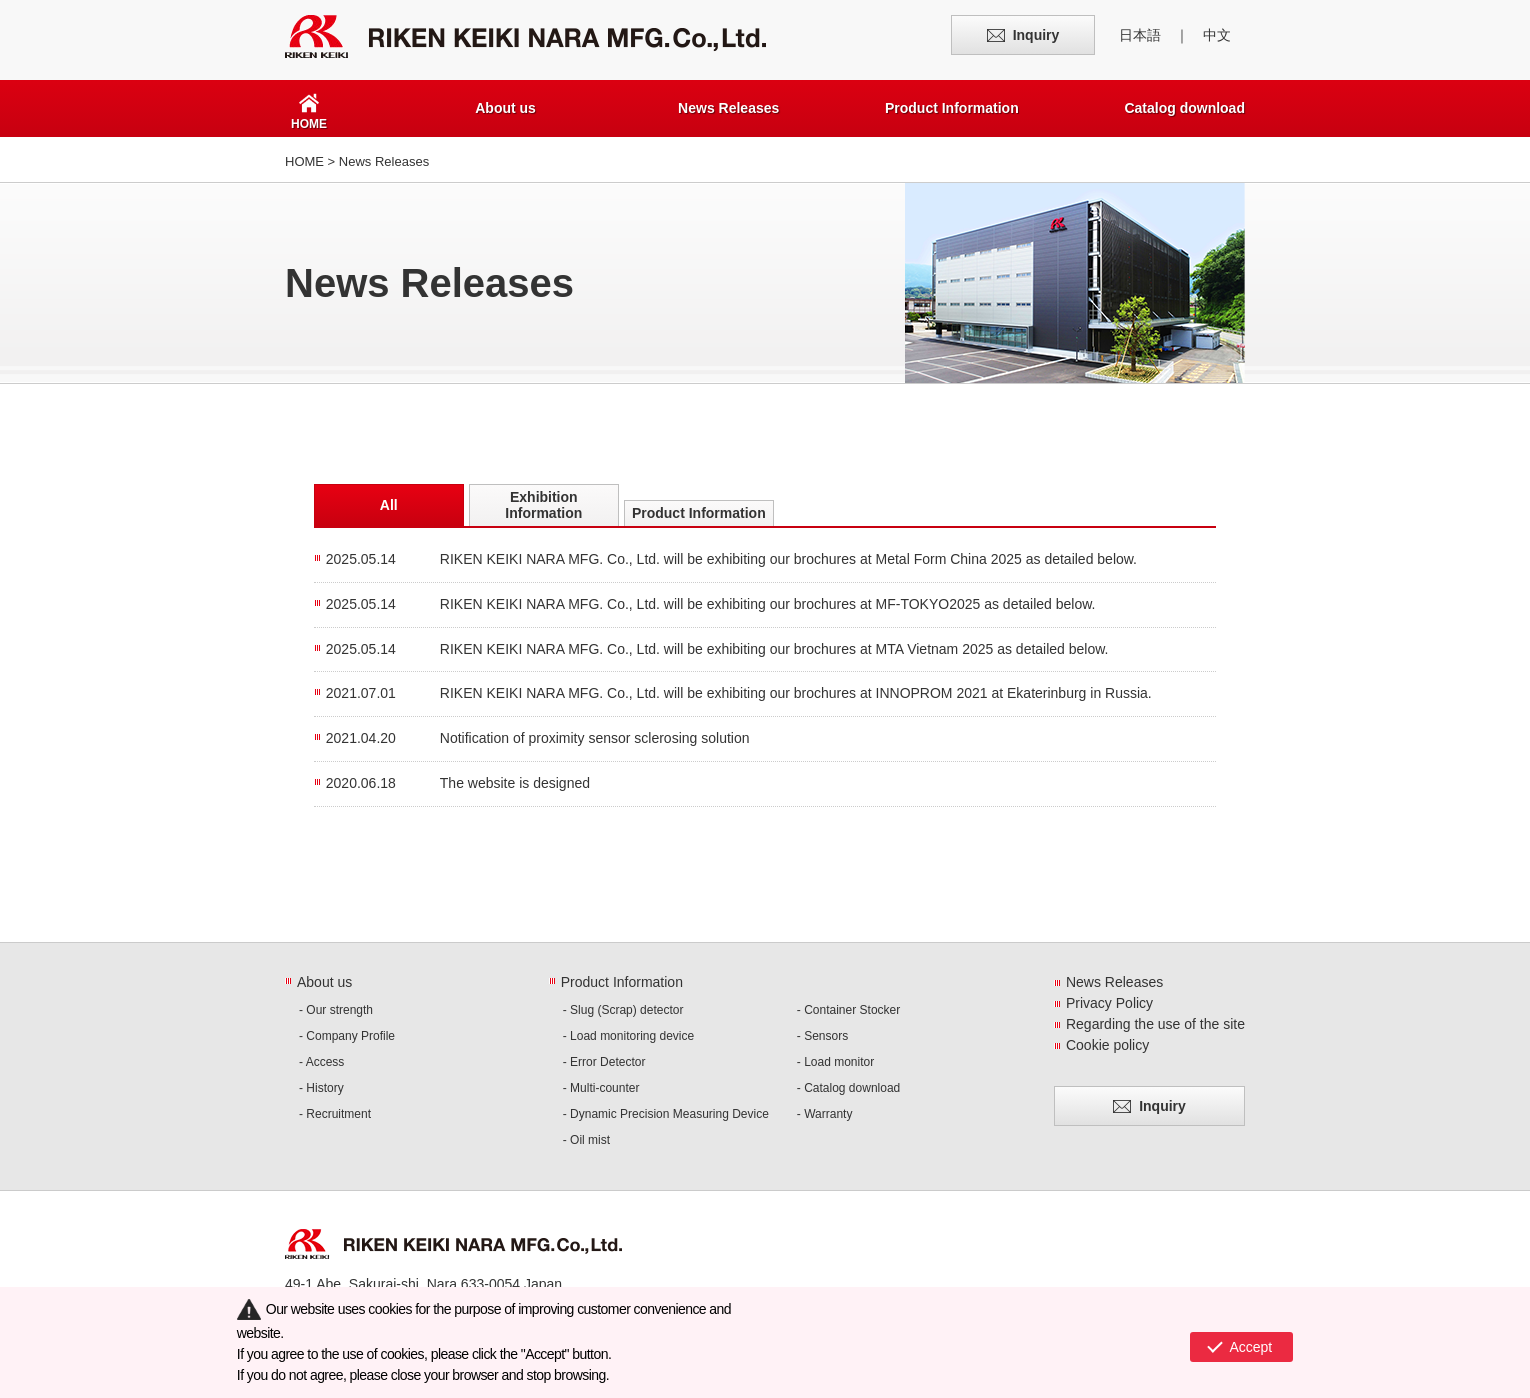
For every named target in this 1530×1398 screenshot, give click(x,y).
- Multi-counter (601, 1088)
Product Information (952, 108)
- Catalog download (848, 1088)
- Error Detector (604, 1062)
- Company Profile (347, 1036)
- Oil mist (586, 1140)
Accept (1250, 1343)
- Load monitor (835, 1062)
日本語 (1140, 35)
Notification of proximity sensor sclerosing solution (595, 738)
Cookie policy (1107, 1045)
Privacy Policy (1109, 1003)
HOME (304, 161)
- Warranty (825, 1114)
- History (321, 1088)
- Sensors (822, 1036)
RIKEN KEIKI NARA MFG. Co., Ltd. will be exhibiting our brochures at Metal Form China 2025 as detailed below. (788, 559)
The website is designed (515, 783)
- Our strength (336, 1010)
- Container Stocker (848, 1010)
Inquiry (1036, 35)
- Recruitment (335, 1114)
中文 (1217, 35)
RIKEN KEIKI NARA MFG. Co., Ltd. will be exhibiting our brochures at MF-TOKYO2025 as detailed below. (768, 604)
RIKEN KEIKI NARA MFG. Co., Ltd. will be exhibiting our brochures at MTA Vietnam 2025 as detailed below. (774, 649)
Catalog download (1184, 108)
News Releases (728, 108)
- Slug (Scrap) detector (623, 1010)
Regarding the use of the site (1155, 1024)
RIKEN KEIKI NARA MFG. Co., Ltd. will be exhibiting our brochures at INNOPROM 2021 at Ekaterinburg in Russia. (796, 693)
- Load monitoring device (628, 1036)
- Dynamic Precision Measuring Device (666, 1114)
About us (505, 108)
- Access (321, 1062)
